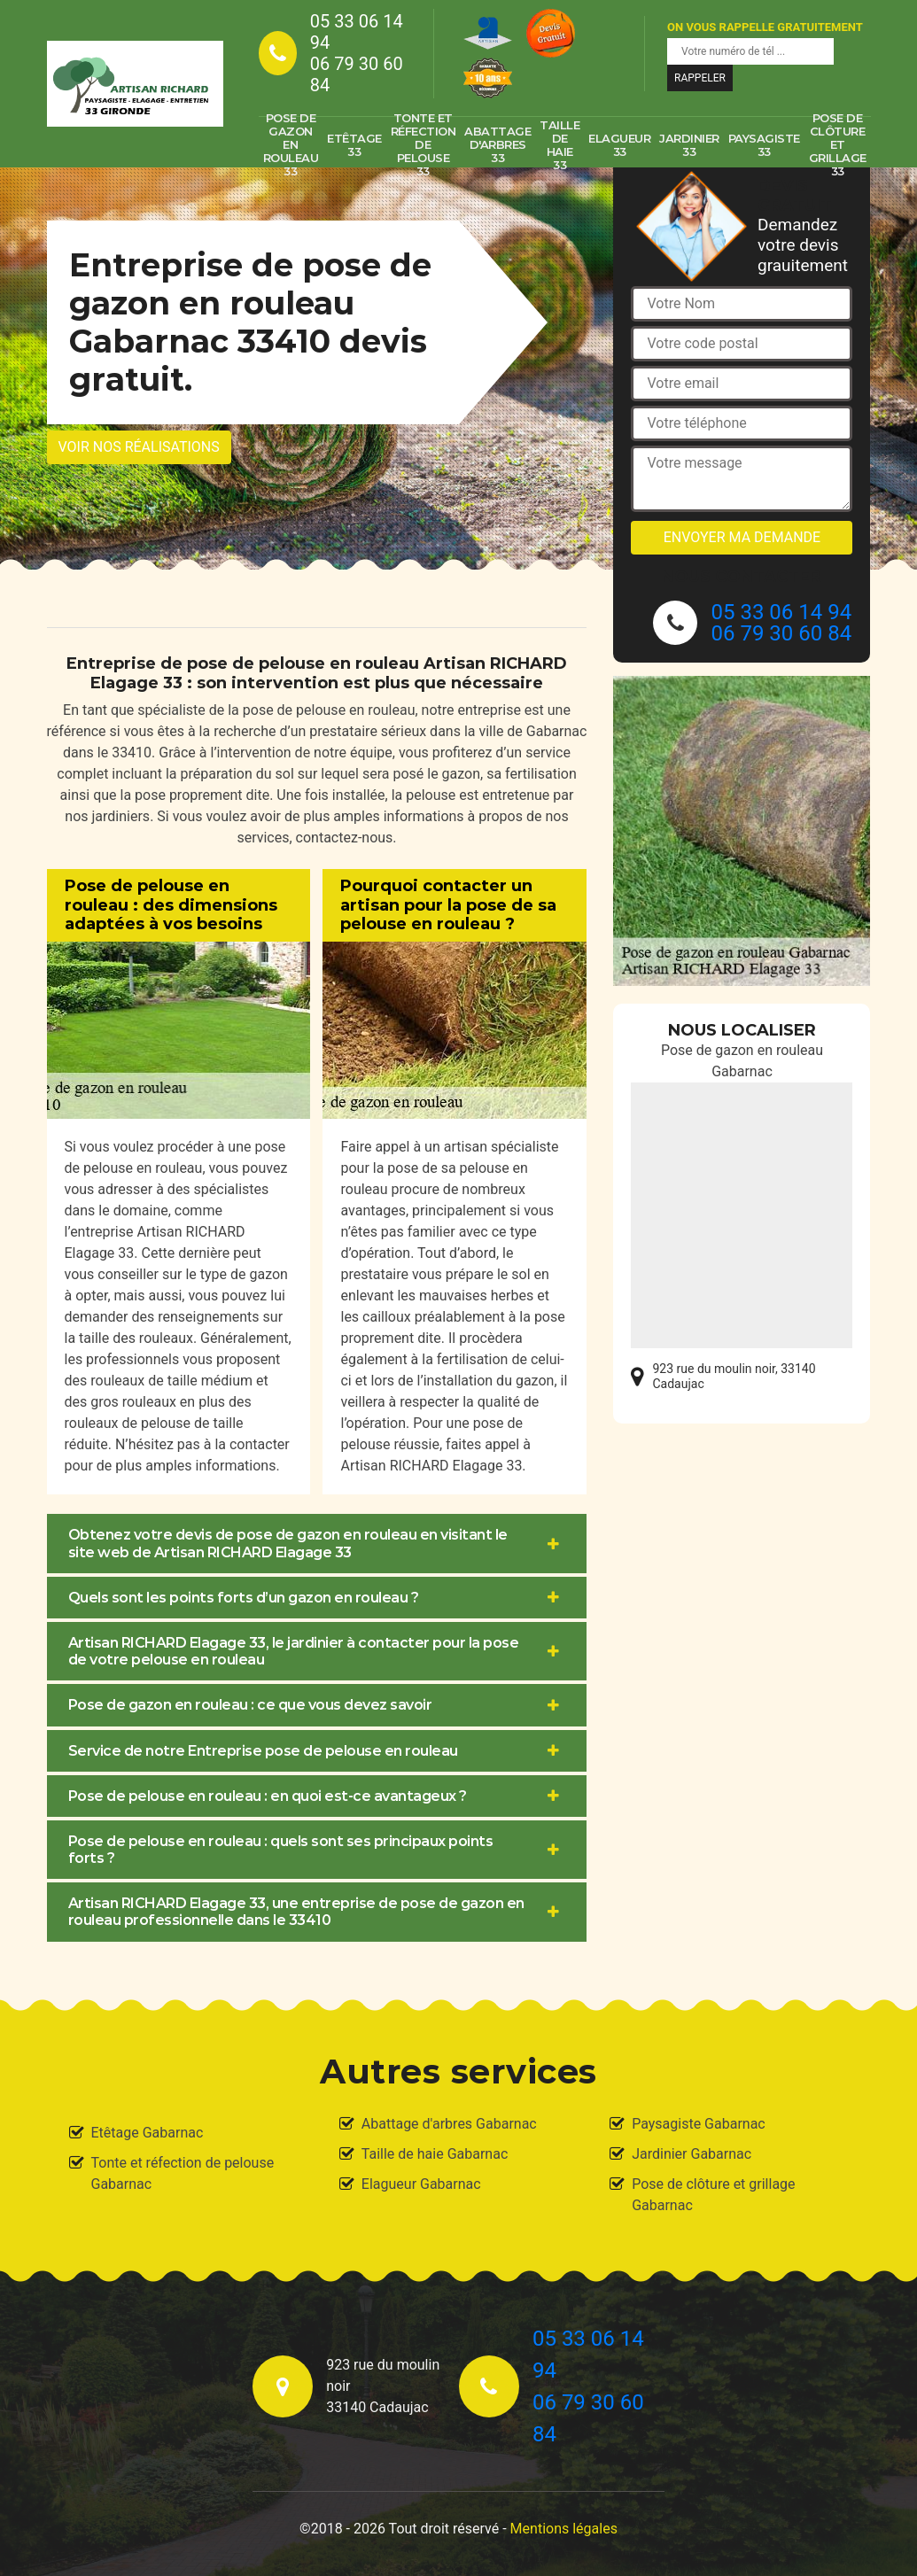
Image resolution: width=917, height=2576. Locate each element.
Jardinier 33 (689, 145)
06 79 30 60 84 (356, 74)
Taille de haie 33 (559, 145)
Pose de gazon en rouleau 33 (291, 145)
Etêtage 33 (354, 145)
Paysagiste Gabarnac (698, 2123)
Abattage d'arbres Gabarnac (449, 2123)
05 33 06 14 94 (356, 32)
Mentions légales (564, 2528)
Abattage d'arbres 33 (497, 144)
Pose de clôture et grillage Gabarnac (713, 2195)
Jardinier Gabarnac (691, 2153)
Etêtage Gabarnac (147, 2132)
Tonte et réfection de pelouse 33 (423, 145)
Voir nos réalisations (139, 446)
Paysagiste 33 (764, 145)
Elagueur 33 (619, 145)
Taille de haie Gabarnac (434, 2153)
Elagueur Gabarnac (421, 2184)
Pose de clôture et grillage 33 (837, 145)
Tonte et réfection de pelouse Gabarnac (183, 2173)
